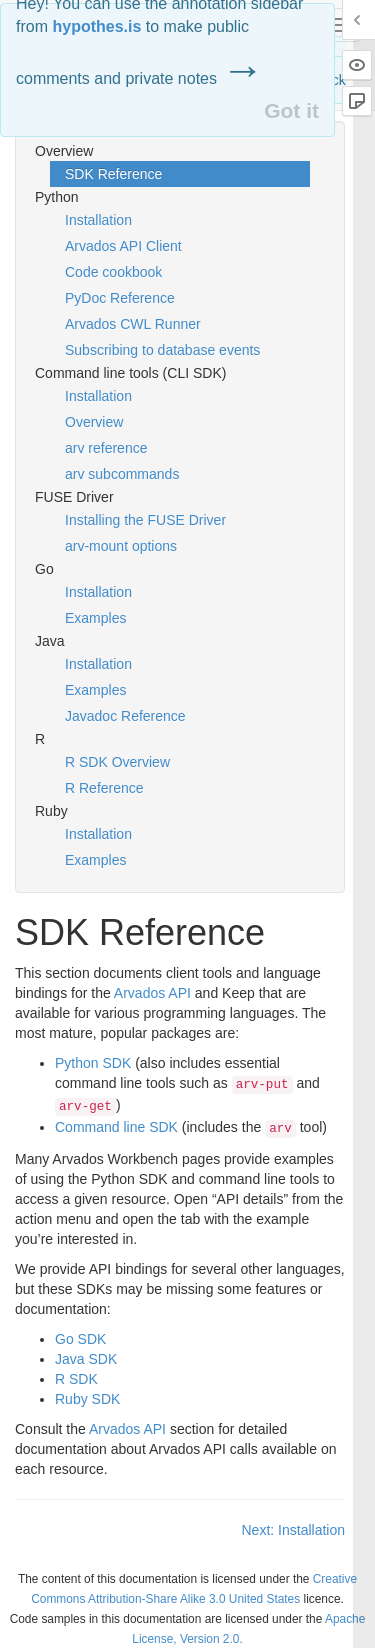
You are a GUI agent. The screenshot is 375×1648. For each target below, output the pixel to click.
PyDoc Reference (120, 298)
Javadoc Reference (125, 716)
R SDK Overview (117, 762)
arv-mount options (121, 546)
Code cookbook (113, 272)
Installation (98, 220)
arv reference (106, 448)
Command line (116, 1127)
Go (80, 1339)
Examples (95, 618)
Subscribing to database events (162, 350)
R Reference (104, 788)
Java (86, 1359)
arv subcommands (122, 474)
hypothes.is (96, 26)
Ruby (87, 1399)
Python (93, 1063)
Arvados (152, 993)
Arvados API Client (123, 246)
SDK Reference (113, 174)
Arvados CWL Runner (133, 324)
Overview (94, 422)
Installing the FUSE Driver (145, 520)
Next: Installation (294, 1530)
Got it (291, 110)
